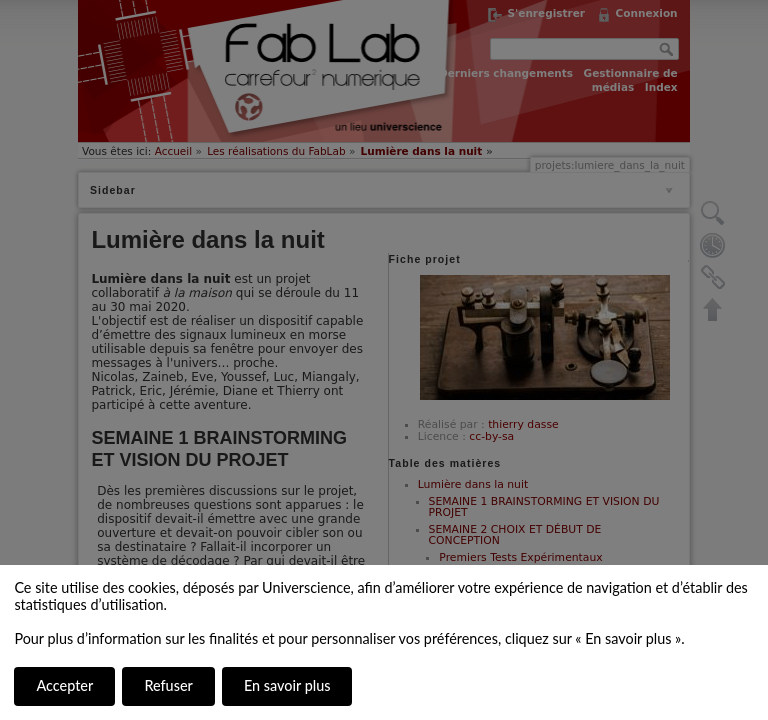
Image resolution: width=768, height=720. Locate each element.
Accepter (64, 685)
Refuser (168, 685)
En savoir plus (287, 685)
